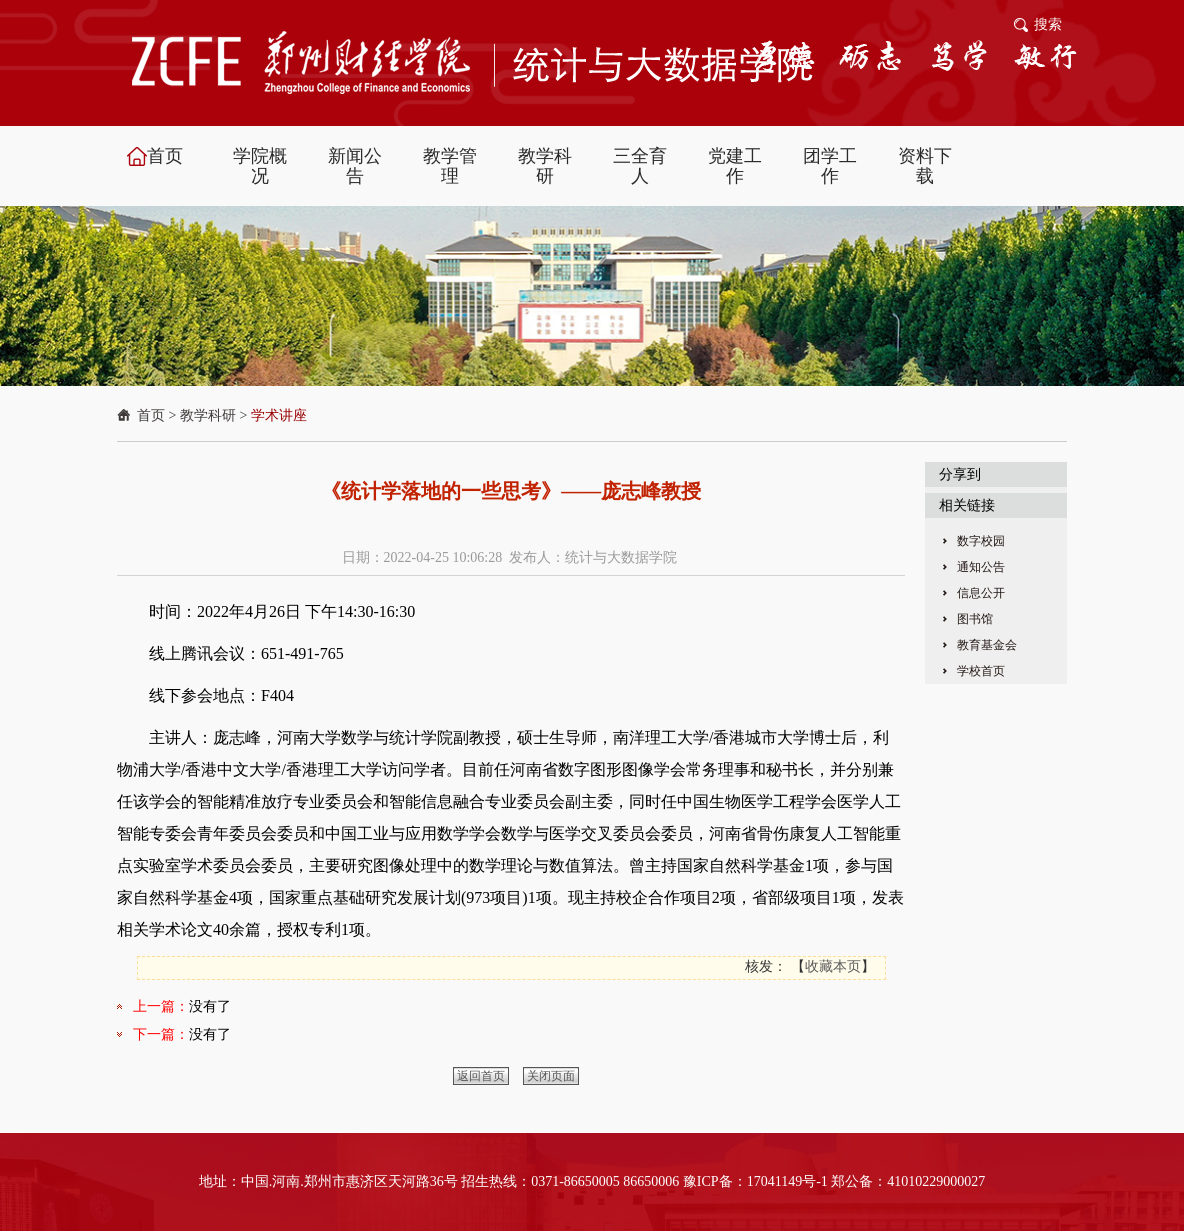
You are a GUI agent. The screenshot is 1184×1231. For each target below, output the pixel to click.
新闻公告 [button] (355, 166)
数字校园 (981, 541)
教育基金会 (987, 645)
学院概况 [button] (260, 166)
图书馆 (975, 619)
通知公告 (981, 567)
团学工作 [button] (830, 166)
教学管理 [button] (450, 166)
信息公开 (981, 593)
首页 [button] (165, 156)
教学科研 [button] (545, 166)
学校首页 (981, 671)
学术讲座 (279, 415)
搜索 (1048, 24)
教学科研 (208, 415)
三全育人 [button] (640, 166)
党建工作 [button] (735, 166)
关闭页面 (551, 1076)
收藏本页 (833, 966)
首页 (151, 415)
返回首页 (481, 1076)
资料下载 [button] (925, 166)
